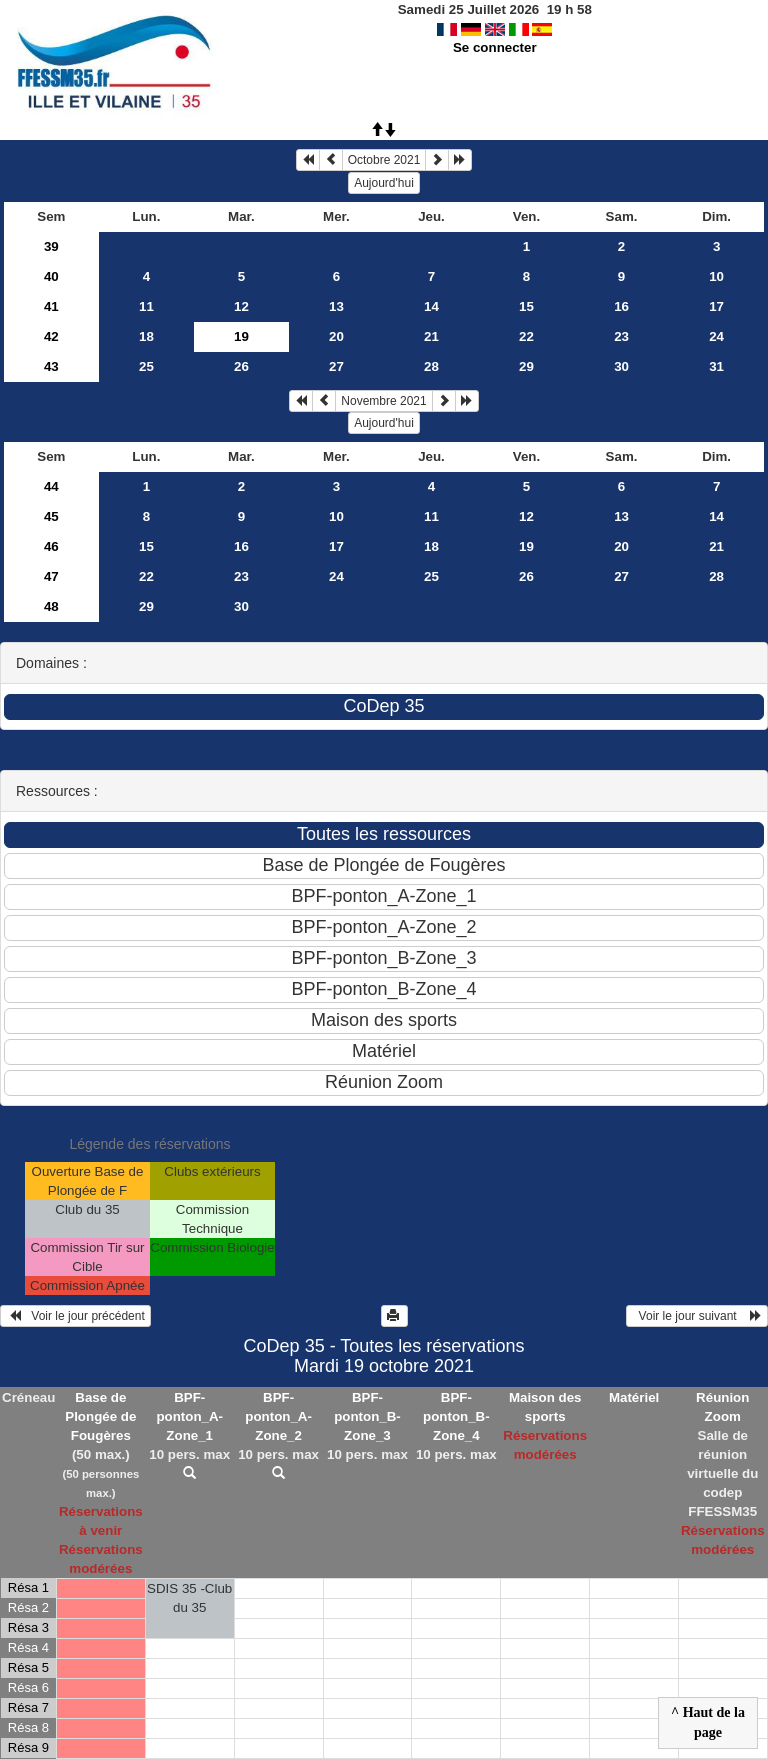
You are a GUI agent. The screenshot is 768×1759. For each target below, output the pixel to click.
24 (716, 336)
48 (51, 606)
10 (716, 276)
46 (51, 546)
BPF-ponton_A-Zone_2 (278, 1416)
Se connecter (495, 47)
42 (51, 336)
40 (51, 276)
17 (716, 306)
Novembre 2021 (383, 401)
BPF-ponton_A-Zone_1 (189, 1416)
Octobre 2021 (384, 160)
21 (431, 336)
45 (51, 516)
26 (241, 366)
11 (146, 306)
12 (241, 306)
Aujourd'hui (384, 183)
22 (526, 336)
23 (621, 336)
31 (716, 366)
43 (51, 366)
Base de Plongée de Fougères (100, 1416)
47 (51, 576)
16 (621, 306)
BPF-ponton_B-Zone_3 (367, 1416)
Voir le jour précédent (75, 1316)
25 (146, 366)
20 (336, 336)
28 (431, 366)
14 (431, 306)
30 (621, 366)
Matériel (634, 1397)
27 (336, 366)
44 (51, 486)
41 (51, 306)
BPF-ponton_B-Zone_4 (456, 1416)
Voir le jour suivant (697, 1316)
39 (51, 246)
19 (526, 546)
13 (336, 306)
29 (526, 366)
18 (146, 336)
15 (526, 306)
